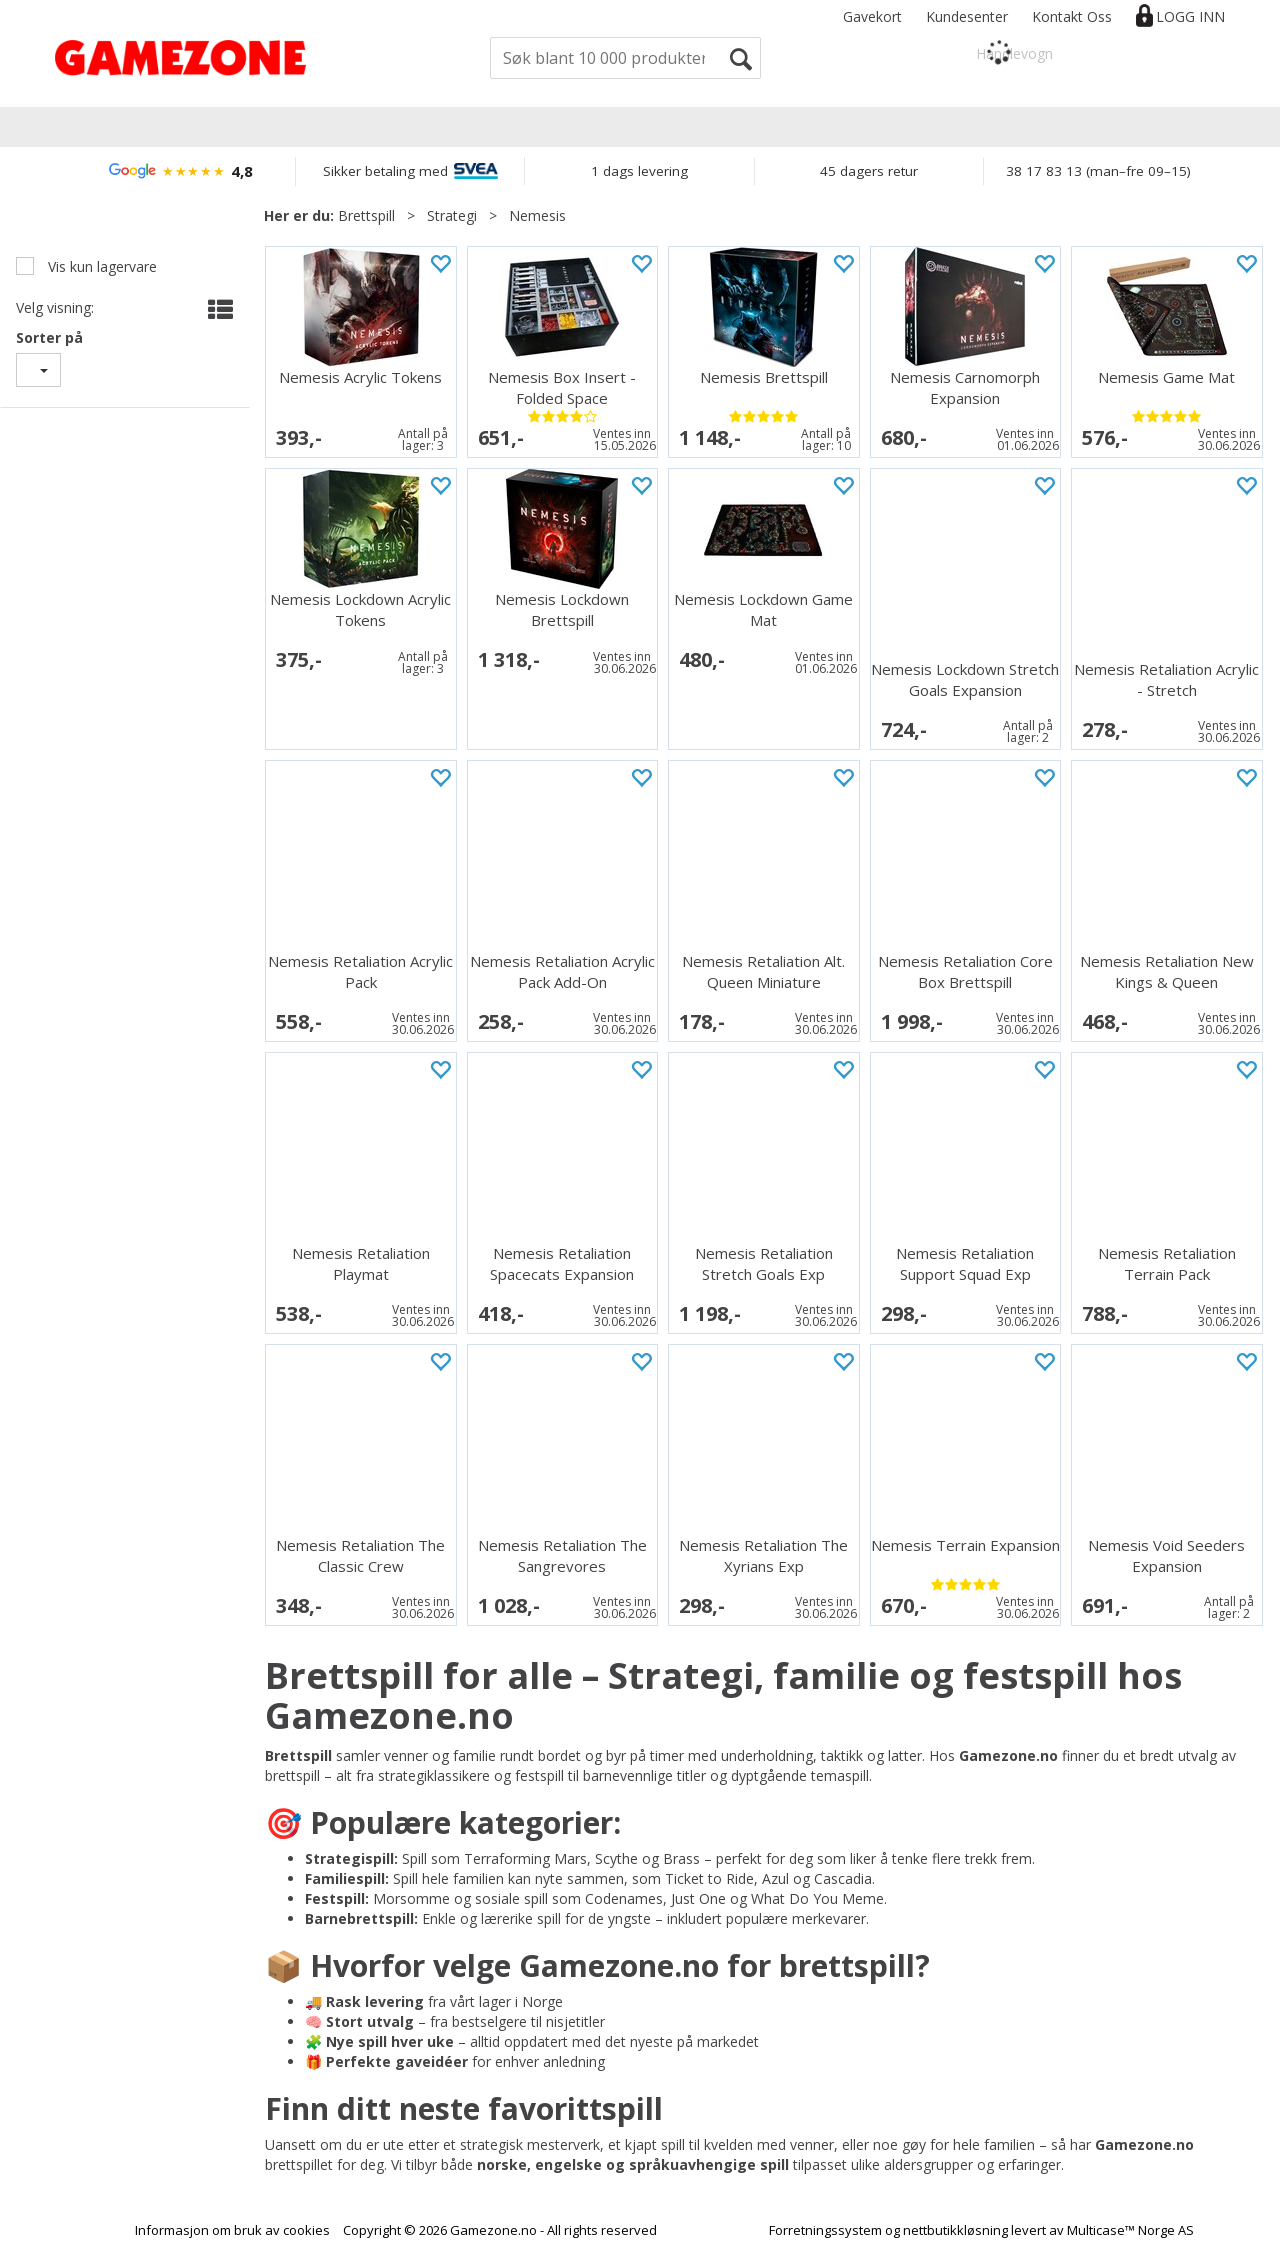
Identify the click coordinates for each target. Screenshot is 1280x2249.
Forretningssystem (825, 2230)
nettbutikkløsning (955, 2230)
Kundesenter (967, 16)
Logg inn (1190, 16)
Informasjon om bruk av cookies (232, 2230)
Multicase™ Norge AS (1130, 2230)
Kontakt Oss (1072, 16)
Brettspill (366, 215)
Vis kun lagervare (100, 266)
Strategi (452, 215)
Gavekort (872, 16)
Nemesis (537, 215)
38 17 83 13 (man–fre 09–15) (1098, 171)
